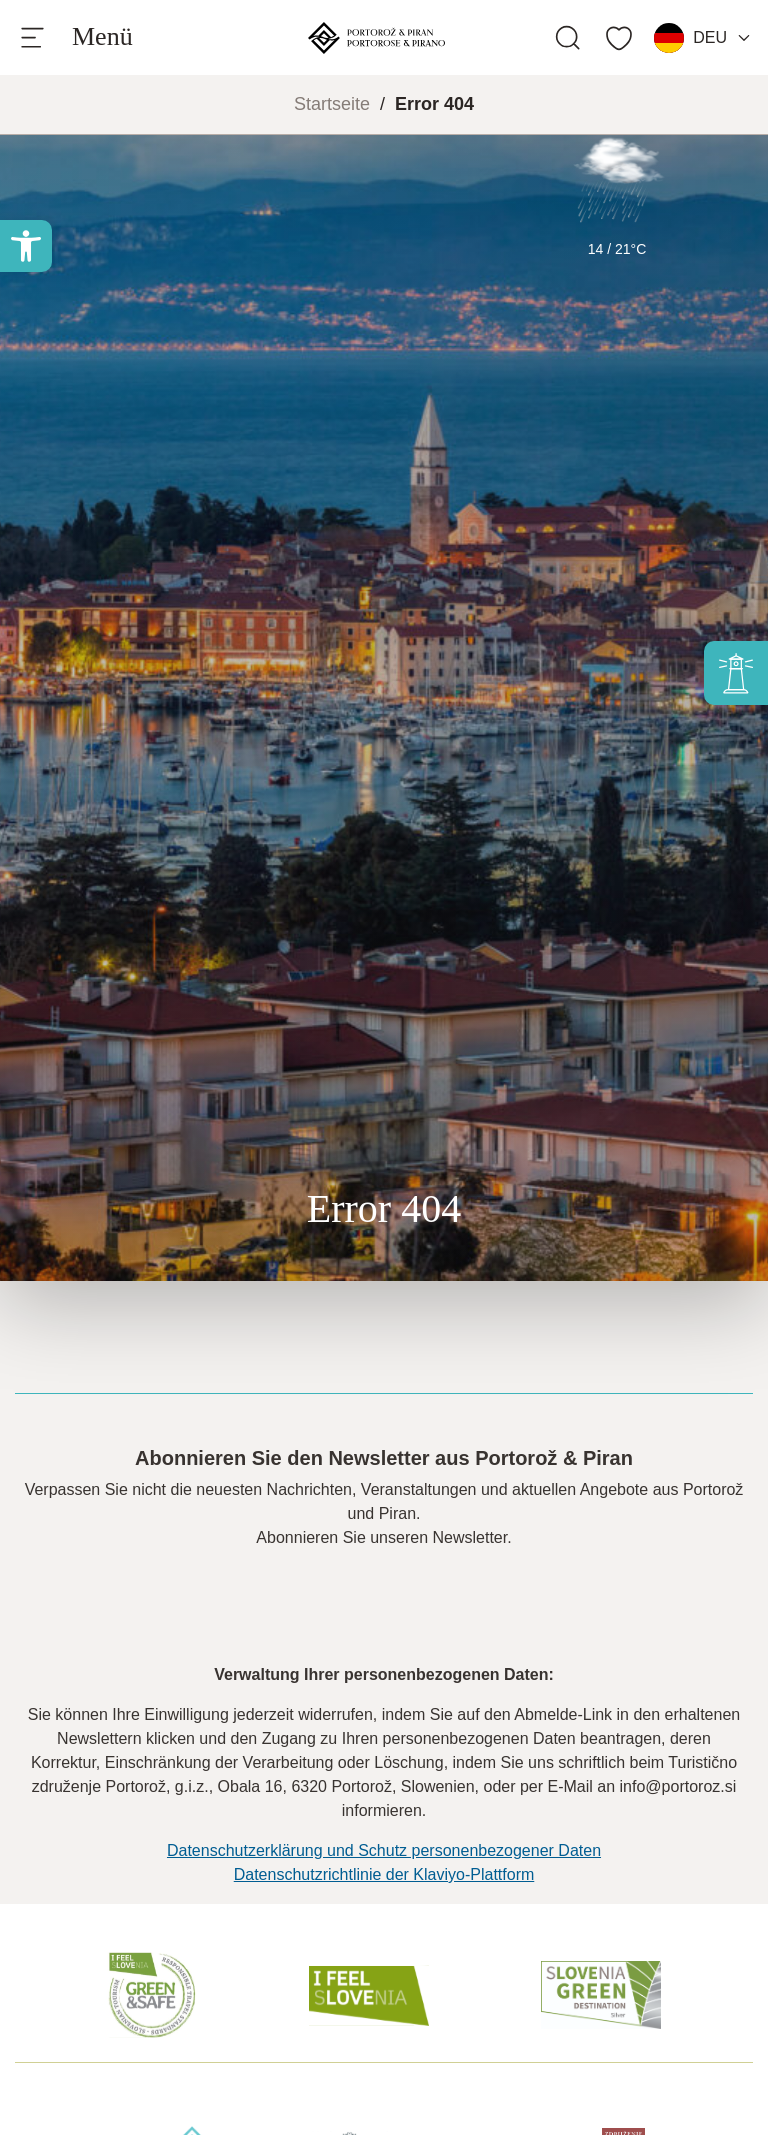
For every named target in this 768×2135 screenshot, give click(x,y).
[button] (26, 246)
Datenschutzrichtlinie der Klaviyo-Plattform (384, 1874)
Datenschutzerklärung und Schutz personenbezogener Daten (384, 1850)
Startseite (332, 104)
